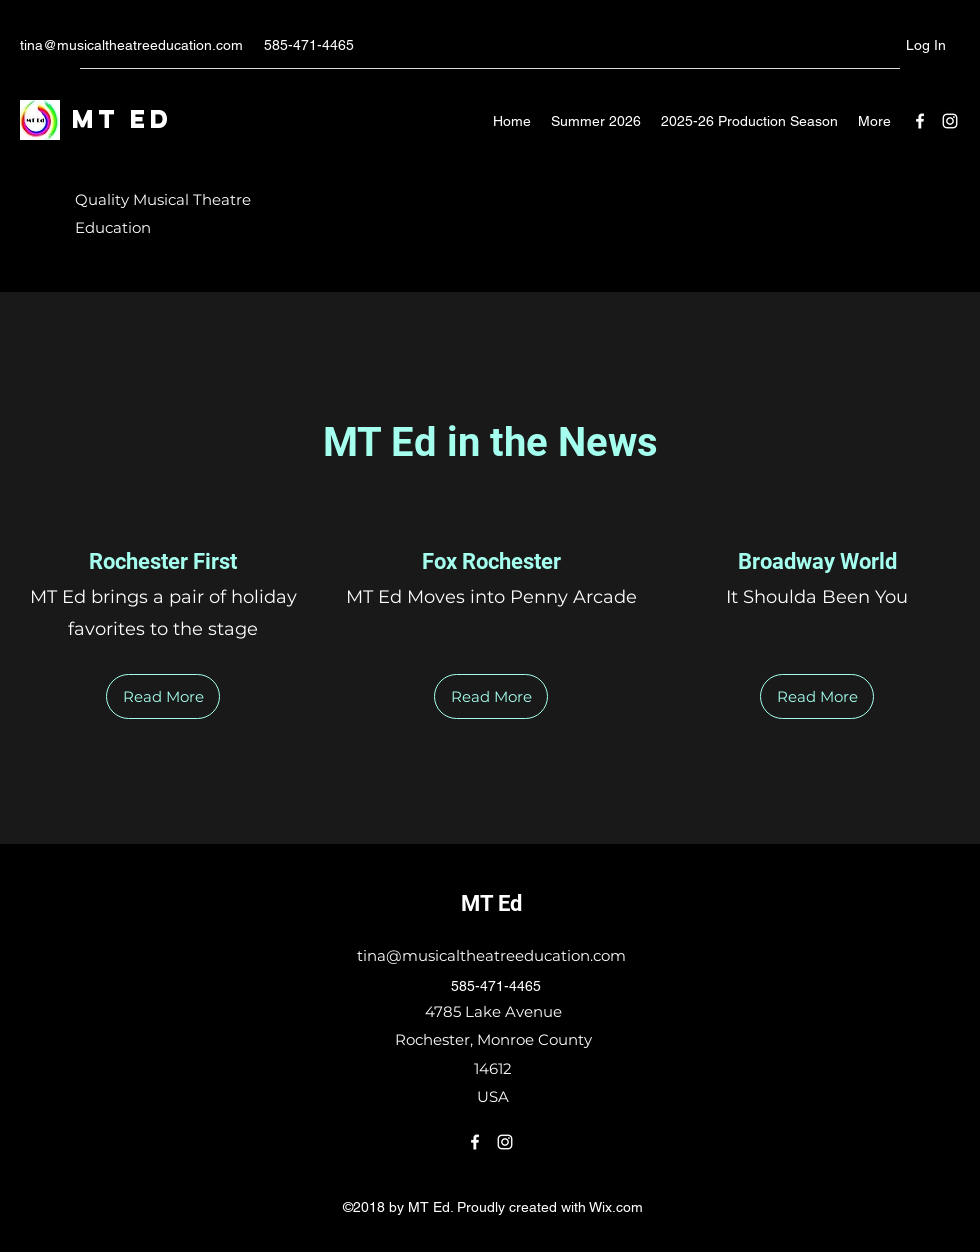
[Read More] (163, 696)
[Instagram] (950, 121)
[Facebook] (920, 121)
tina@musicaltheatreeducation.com (131, 45)
